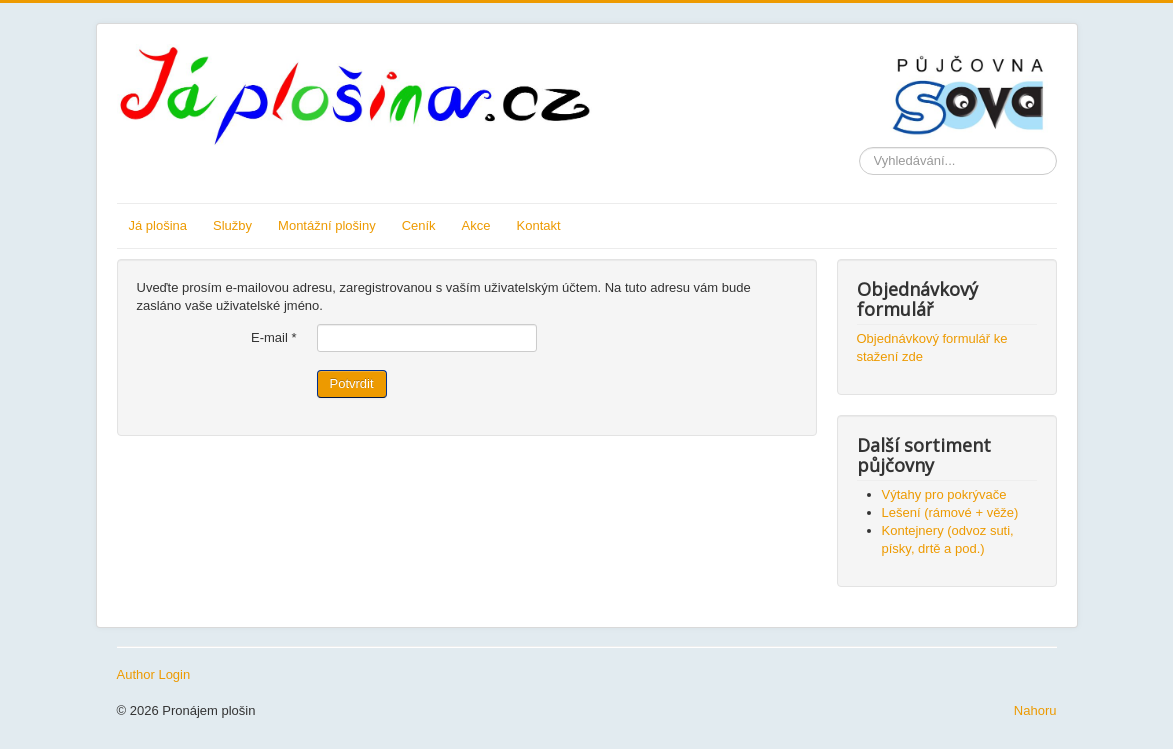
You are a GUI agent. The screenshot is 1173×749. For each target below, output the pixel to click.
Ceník (419, 225)
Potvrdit (352, 383)
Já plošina (158, 225)
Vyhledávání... (859, 147)
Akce (476, 225)
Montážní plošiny (327, 225)
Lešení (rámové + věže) (950, 512)
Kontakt (539, 225)
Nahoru (1035, 710)
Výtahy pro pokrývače (944, 494)
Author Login (154, 674)
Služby (232, 225)
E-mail (274, 337)
